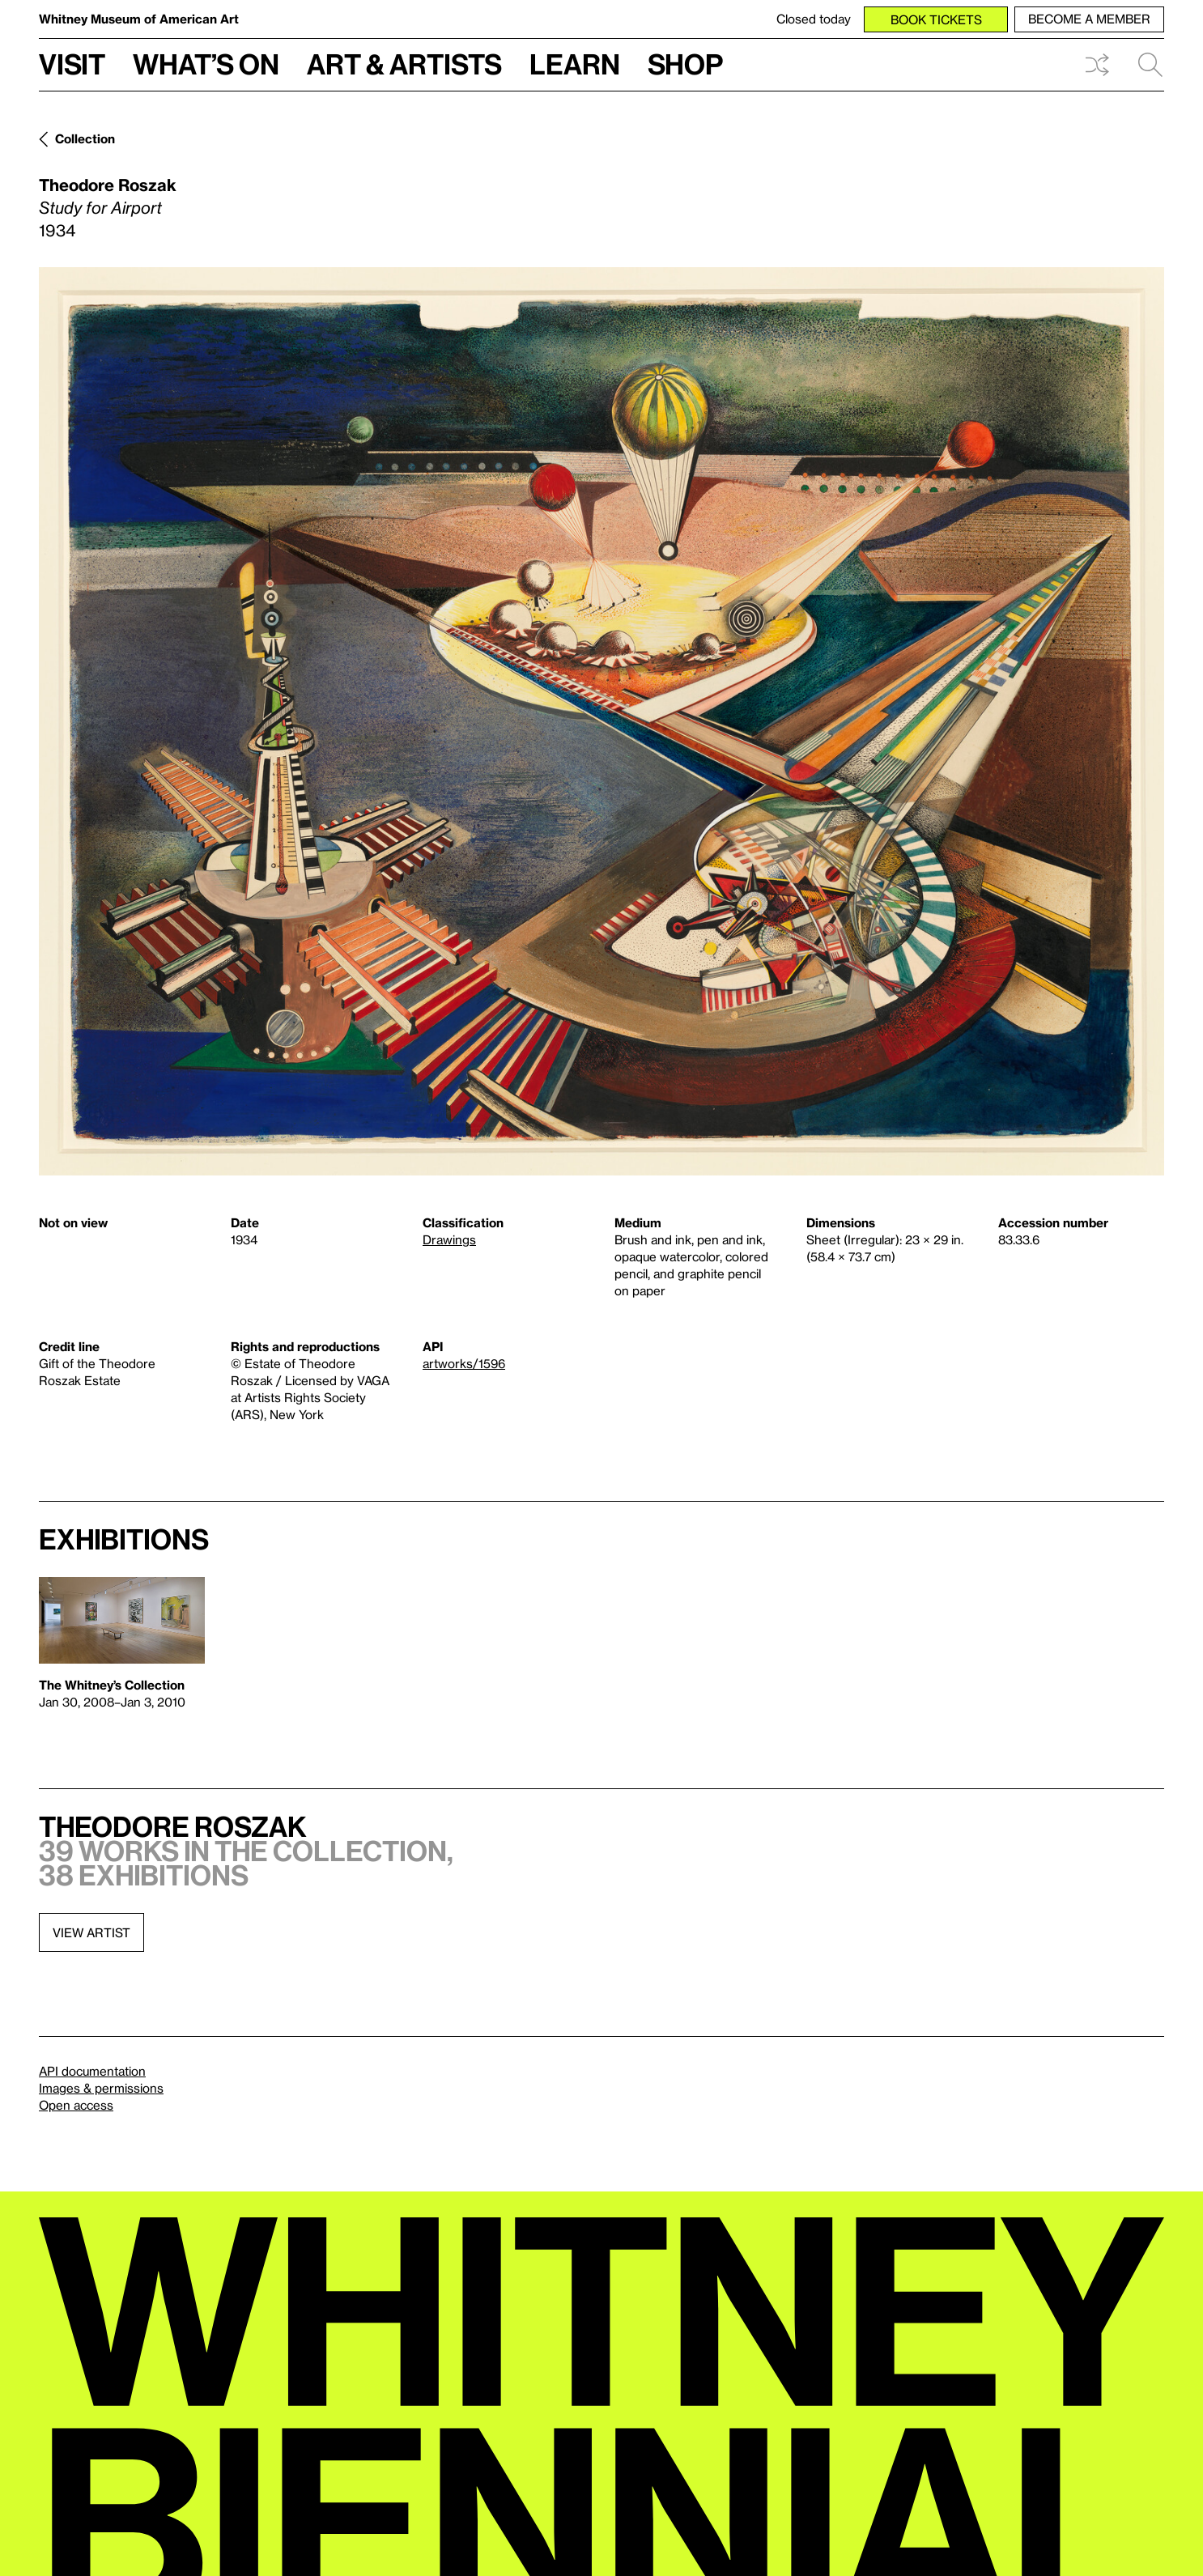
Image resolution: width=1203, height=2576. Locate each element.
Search (1150, 65)
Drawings (449, 1239)
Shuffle (1097, 65)
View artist (91, 1932)
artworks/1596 (464, 1363)
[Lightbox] (601, 721)
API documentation (92, 2071)
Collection (85, 138)
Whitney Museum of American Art (139, 18)
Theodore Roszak (107, 184)
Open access (76, 2105)
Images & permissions (101, 2088)
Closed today (813, 18)
